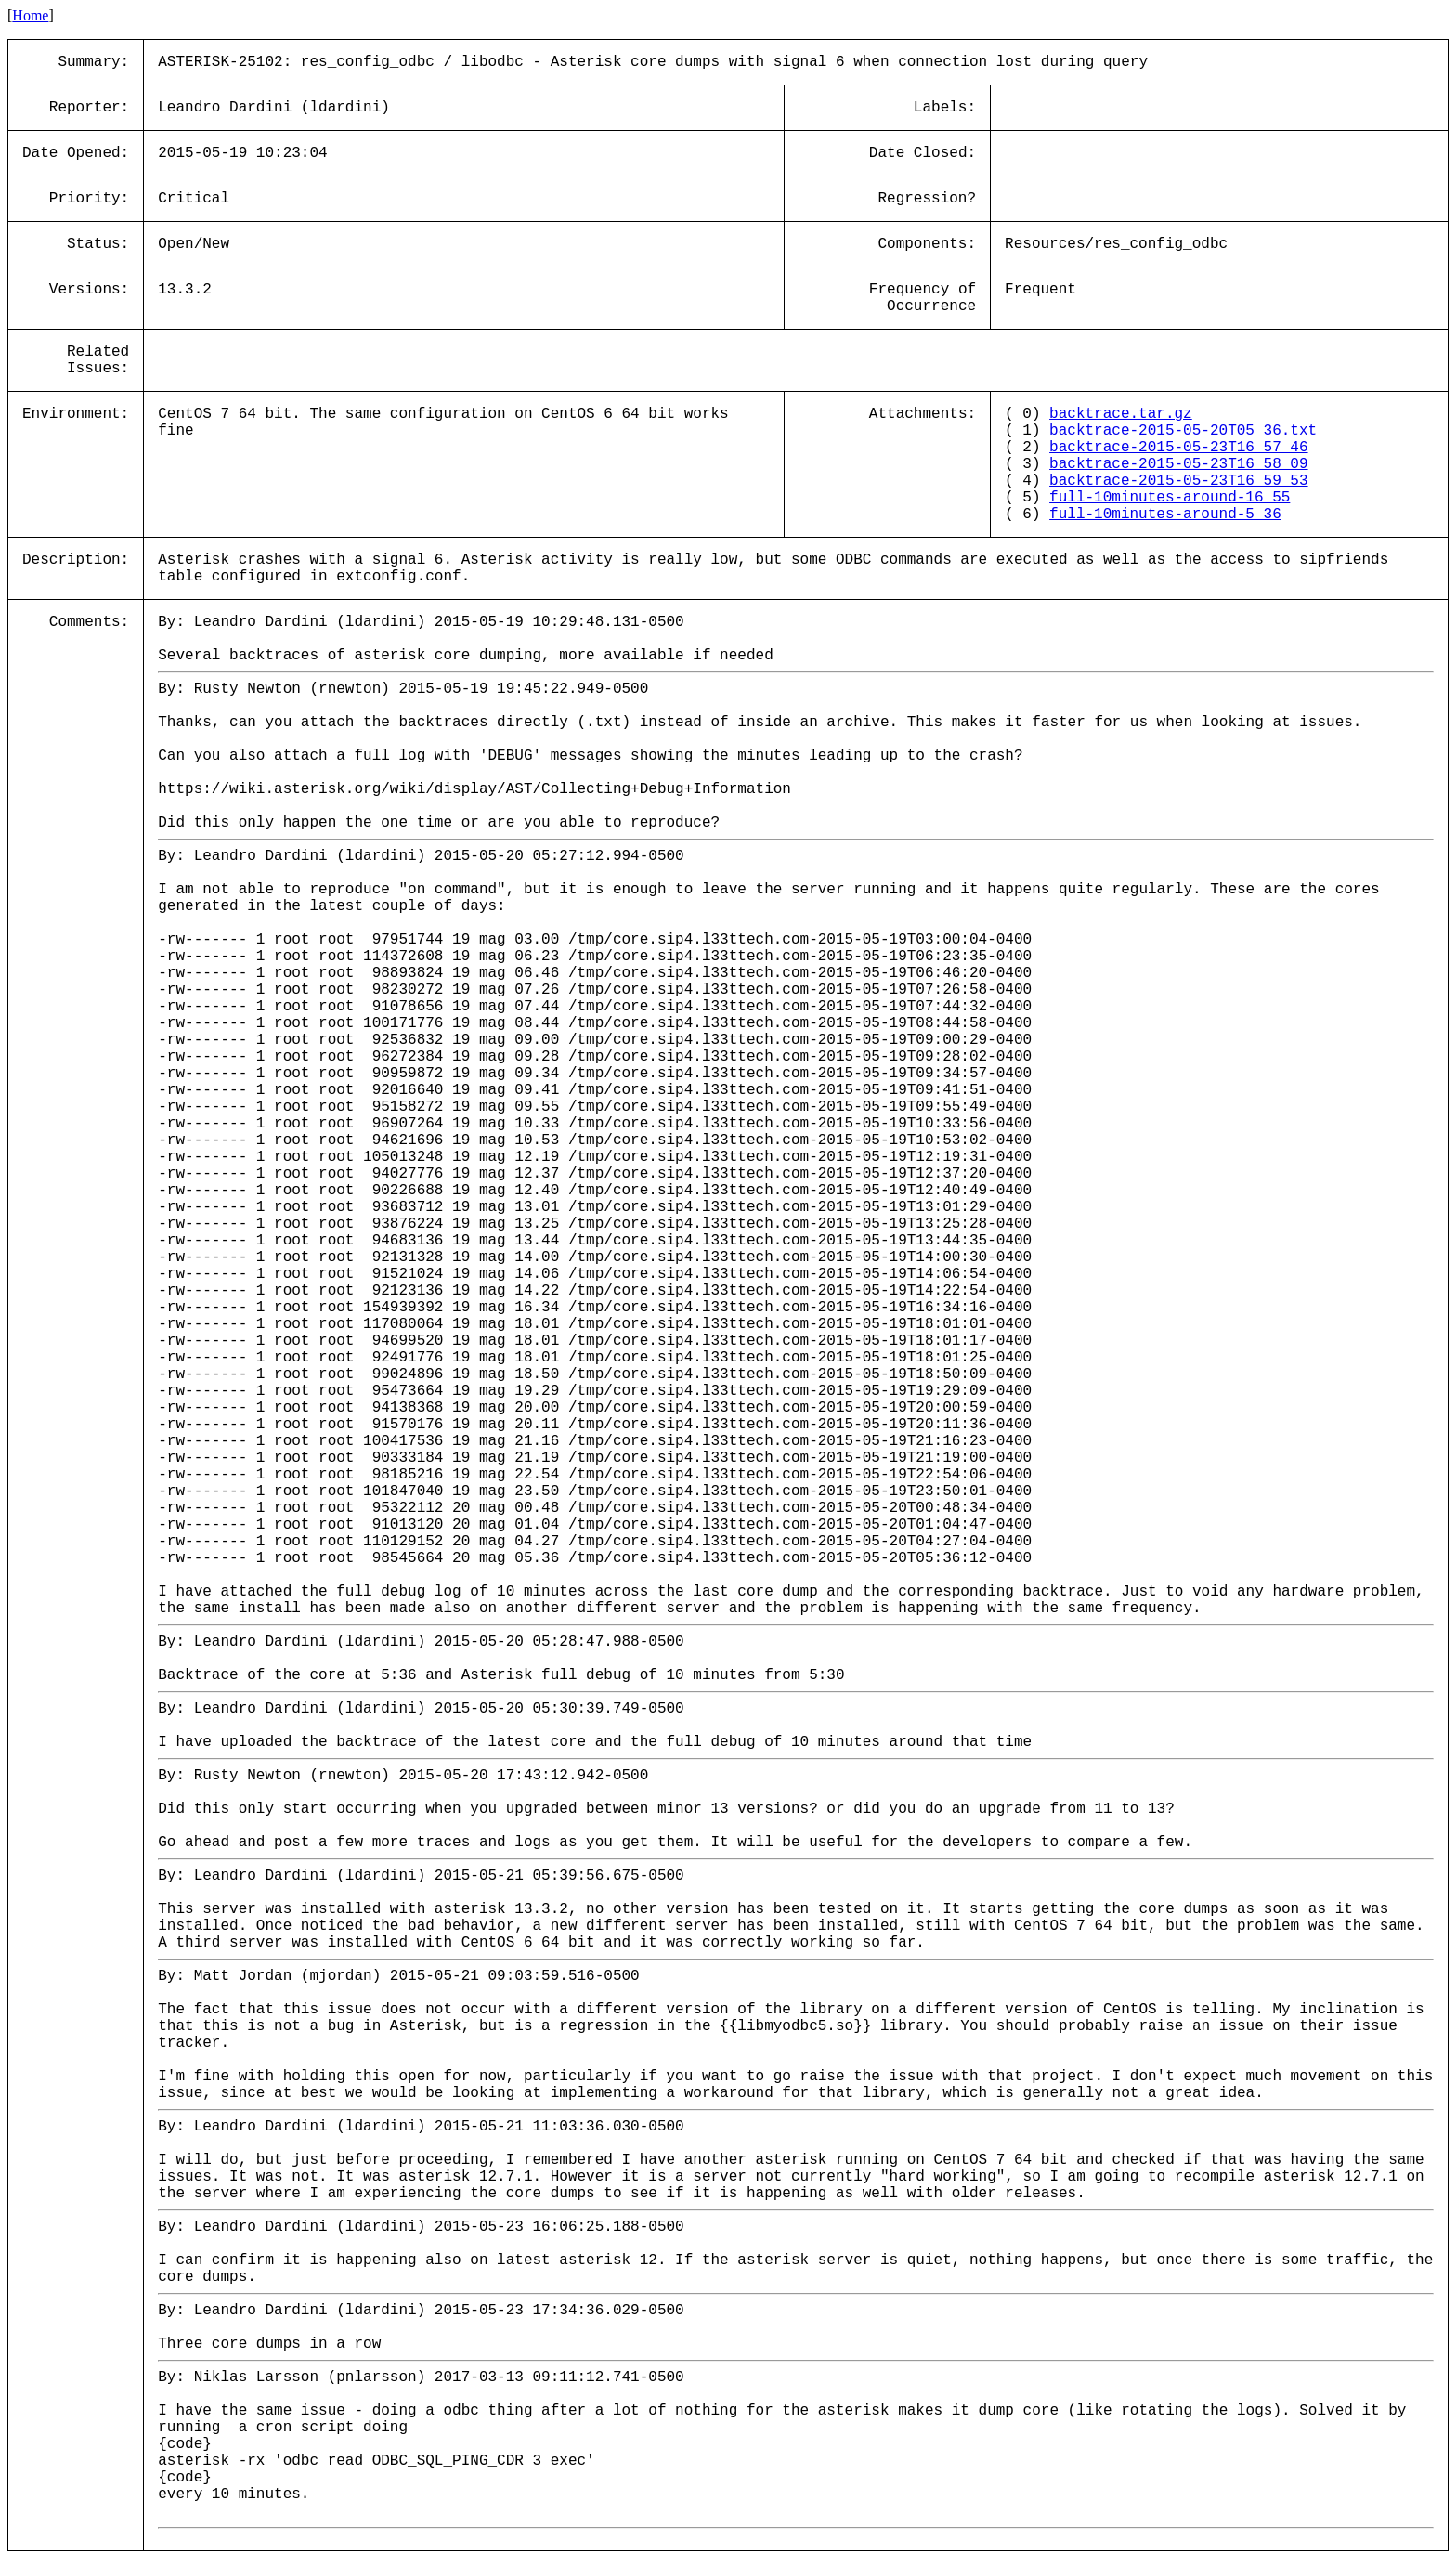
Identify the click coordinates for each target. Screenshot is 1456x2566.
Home (30, 15)
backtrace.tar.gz (1120, 414)
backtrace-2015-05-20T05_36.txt (1183, 431)
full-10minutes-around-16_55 (1169, 497)
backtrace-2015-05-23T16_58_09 (1178, 464)
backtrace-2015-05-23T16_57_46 (1178, 447)
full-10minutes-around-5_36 (1165, 514)
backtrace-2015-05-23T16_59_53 (1178, 481)
